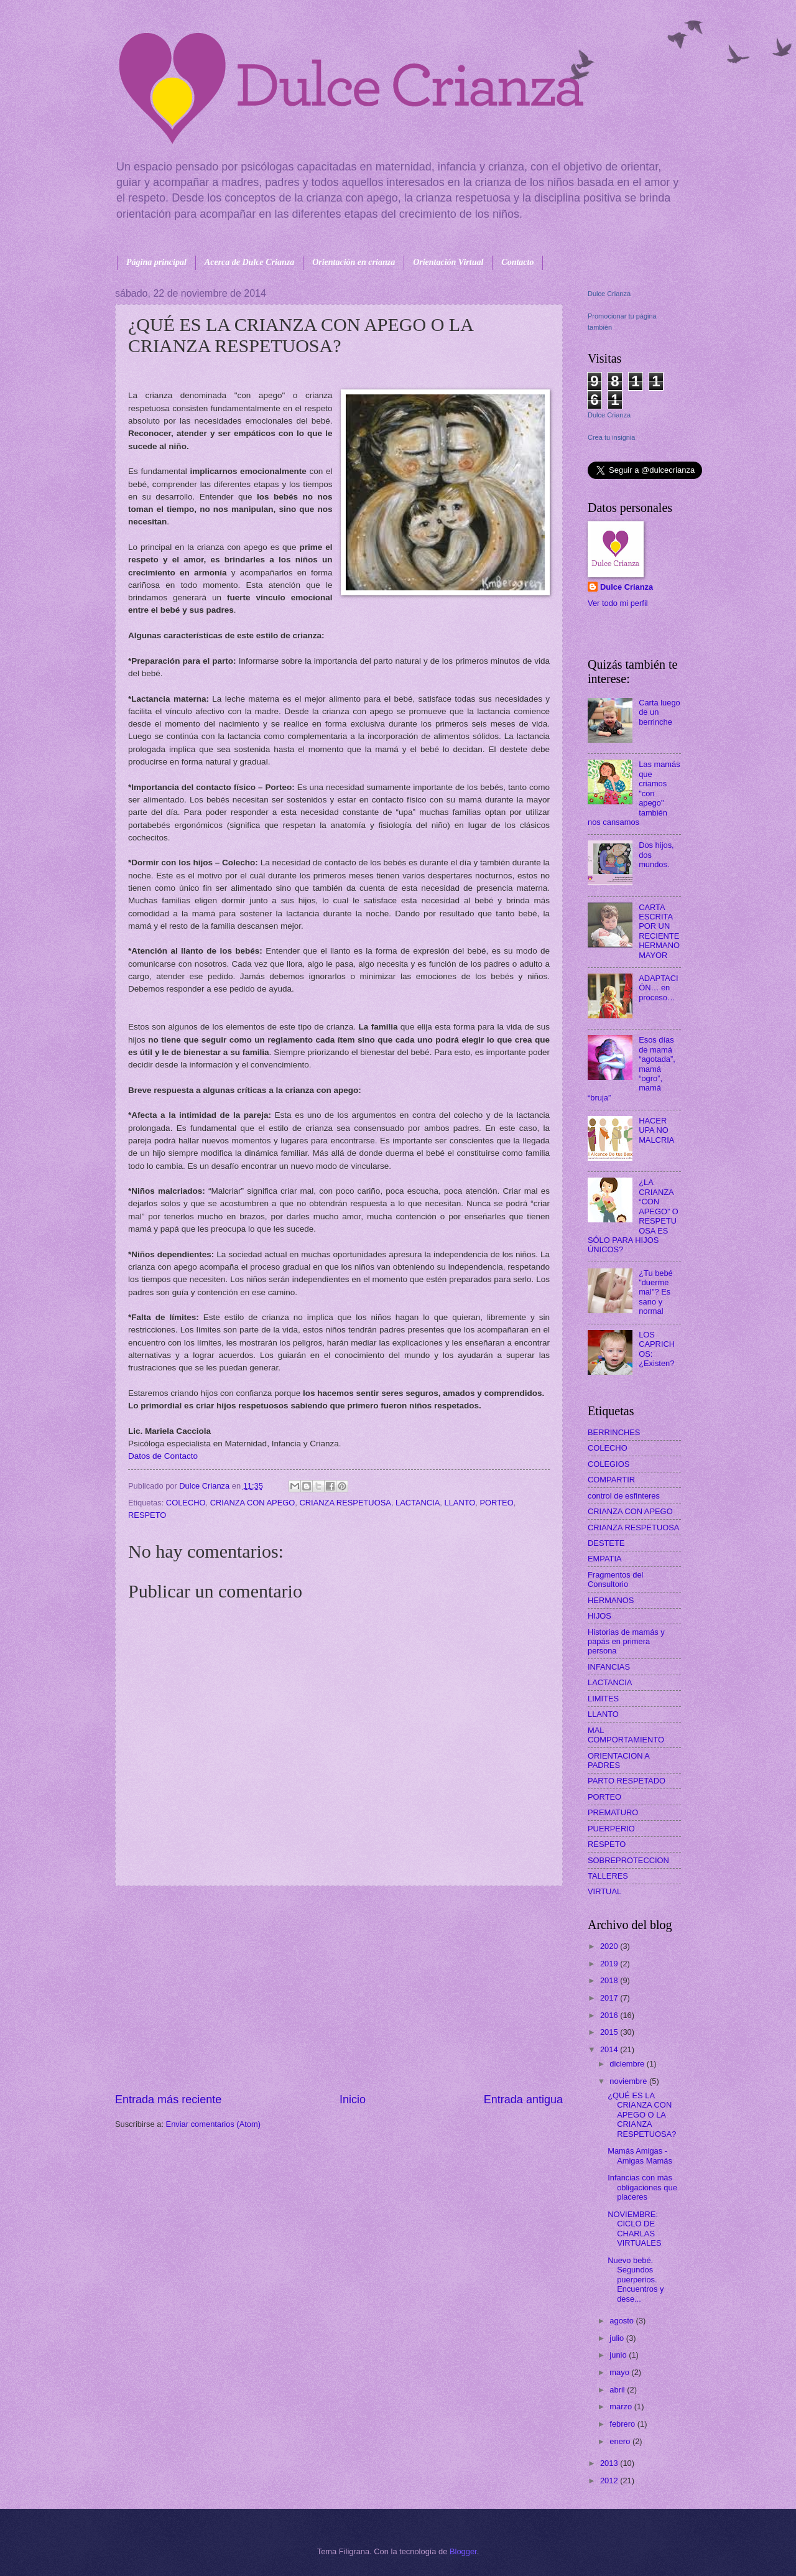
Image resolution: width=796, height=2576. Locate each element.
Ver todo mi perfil (618, 603)
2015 (610, 2032)
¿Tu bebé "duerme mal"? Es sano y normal (656, 1292)
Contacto (517, 262)
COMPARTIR (611, 1479)
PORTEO (497, 1502)
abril (618, 2389)
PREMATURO (613, 1812)
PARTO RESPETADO (626, 1780)
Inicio (353, 2099)
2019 (610, 1963)
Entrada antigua (523, 2099)
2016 (610, 2015)
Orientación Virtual (448, 262)
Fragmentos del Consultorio (615, 1579)
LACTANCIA (418, 1502)
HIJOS (599, 1615)
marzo (621, 2406)
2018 (610, 1980)
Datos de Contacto (163, 1456)
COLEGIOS (608, 1464)
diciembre (627, 2063)
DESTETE (606, 1543)
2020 (610, 1946)
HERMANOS (611, 1600)
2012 (610, 2480)
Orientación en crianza (353, 262)
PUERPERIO (611, 1828)
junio (619, 2355)
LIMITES (603, 1698)
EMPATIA (605, 1558)
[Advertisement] (339, 1989)
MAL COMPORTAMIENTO (626, 1735)
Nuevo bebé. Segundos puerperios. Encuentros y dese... (636, 2280)
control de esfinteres (624, 1495)
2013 (610, 2463)
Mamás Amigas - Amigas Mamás (640, 2155)
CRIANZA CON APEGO (252, 1502)
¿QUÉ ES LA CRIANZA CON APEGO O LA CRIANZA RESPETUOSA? (642, 2115)
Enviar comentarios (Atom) (213, 2124)
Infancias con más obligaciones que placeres (642, 2187)
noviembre (629, 2081)
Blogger (463, 2551)
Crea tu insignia (611, 437)
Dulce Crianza (609, 293)
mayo (620, 2372)
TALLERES (608, 1876)
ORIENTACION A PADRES (618, 1760)
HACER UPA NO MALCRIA (656, 1130)
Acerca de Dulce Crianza (249, 262)
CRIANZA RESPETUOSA (345, 1502)
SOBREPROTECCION (628, 1860)
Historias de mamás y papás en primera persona (626, 1641)
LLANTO (460, 1502)
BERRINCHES (614, 1432)
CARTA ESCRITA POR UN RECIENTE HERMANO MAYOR (659, 931)
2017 (610, 1997)
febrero (623, 2424)
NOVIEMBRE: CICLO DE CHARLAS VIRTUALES (634, 2229)
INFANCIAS (609, 1667)
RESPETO (147, 1515)
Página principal (156, 262)
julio (617, 2338)
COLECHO (186, 1502)
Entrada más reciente (168, 2099)
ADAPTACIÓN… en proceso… (658, 988)
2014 (610, 2049)
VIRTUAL (604, 1891)
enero (620, 2441)
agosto (622, 2320)
